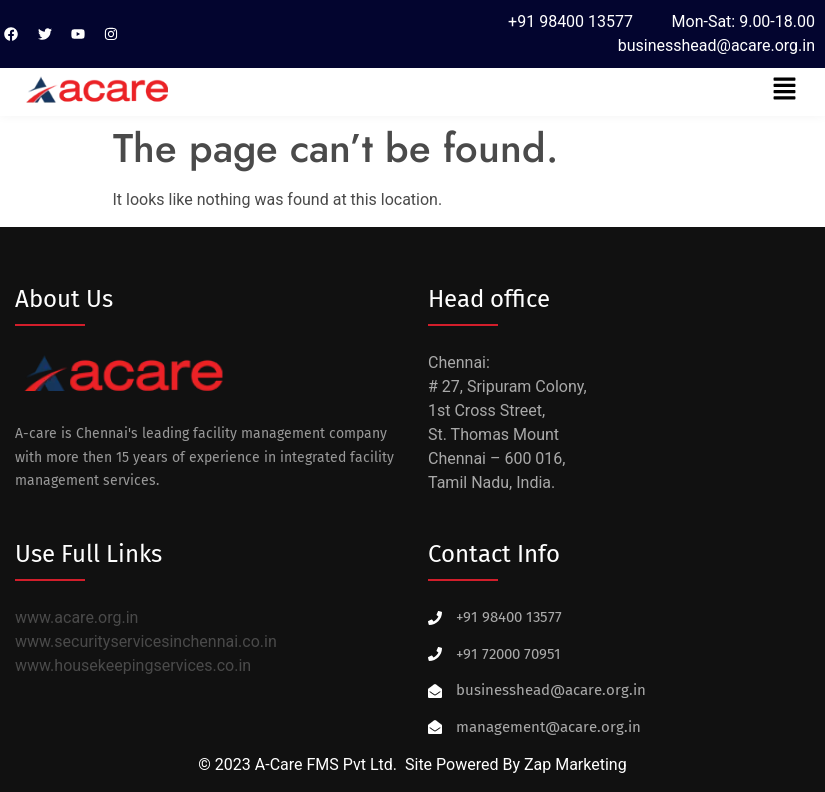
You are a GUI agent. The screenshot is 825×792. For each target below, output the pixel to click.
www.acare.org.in (76, 617)
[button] (785, 90)
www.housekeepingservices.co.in (133, 665)
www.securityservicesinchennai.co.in (146, 641)
